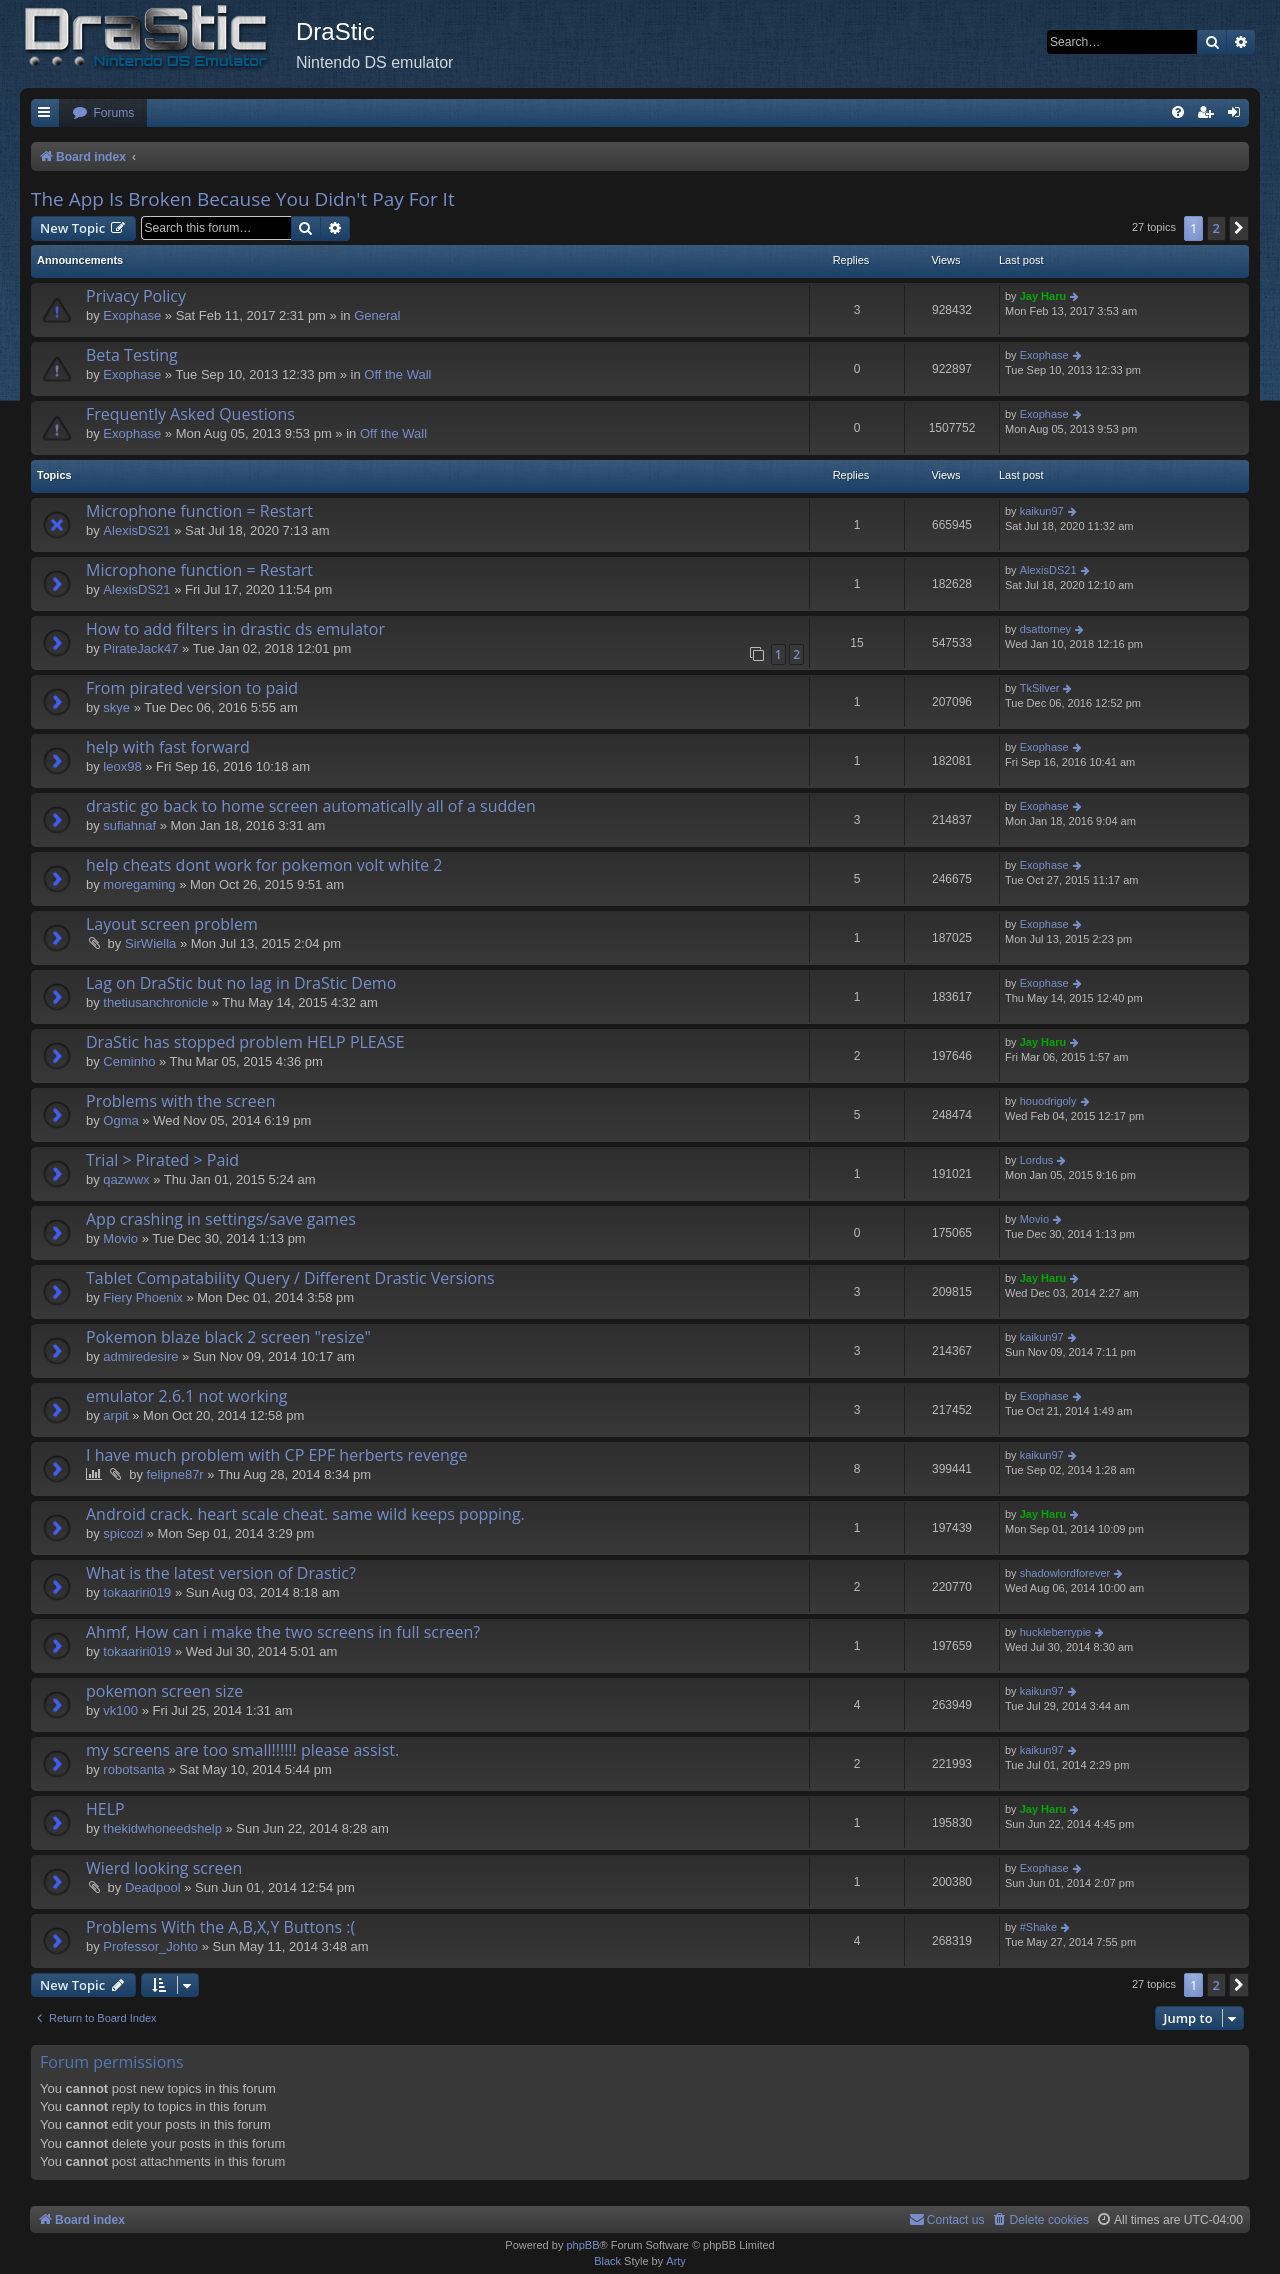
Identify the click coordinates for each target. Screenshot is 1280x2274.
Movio (120, 1238)
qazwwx (126, 1179)
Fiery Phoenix (142, 1297)
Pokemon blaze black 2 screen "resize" (228, 1337)
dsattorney (1045, 629)
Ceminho (129, 1061)
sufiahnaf (129, 825)
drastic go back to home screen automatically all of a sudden (311, 806)
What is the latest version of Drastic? (221, 1573)
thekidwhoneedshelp (162, 1828)
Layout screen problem (172, 924)
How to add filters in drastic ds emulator (235, 629)
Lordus (1037, 1160)
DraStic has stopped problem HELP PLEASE (245, 1042)
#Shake (1038, 1927)
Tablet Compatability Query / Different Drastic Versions (290, 1278)
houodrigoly (1048, 1101)
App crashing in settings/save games (221, 1219)
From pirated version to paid (192, 688)
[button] (1239, 228)
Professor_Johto (150, 1946)
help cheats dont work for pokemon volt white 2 (264, 865)
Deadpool (153, 1887)
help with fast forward (168, 747)
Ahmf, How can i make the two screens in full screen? (283, 1632)
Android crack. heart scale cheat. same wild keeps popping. (305, 1514)
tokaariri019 (137, 1592)
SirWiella (150, 943)
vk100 (120, 1710)
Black (607, 2261)
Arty (676, 2261)
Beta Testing (132, 355)
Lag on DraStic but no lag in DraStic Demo (241, 983)
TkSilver (1040, 688)
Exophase (132, 315)
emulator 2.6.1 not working (186, 1396)
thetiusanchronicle (155, 1002)
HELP (105, 1809)
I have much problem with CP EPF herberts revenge (276, 1455)
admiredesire (140, 1356)
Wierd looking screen (164, 1868)
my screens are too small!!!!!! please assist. (242, 1750)
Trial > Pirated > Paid (162, 1160)
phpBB (582, 2245)
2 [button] (1216, 228)
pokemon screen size (164, 1691)
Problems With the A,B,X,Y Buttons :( (220, 1927)
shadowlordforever (1065, 1573)
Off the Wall (397, 374)
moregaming (139, 884)
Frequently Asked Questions (190, 414)
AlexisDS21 (136, 530)
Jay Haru (1043, 296)
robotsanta (133, 1769)
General (377, 315)
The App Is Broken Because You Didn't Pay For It (243, 199)
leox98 (122, 766)
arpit (115, 1415)
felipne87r (175, 1474)
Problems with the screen (181, 1101)
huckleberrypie (1056, 1632)
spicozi (123, 1533)
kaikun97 (1042, 511)
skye (116, 707)
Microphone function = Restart (199, 511)
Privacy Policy (136, 296)
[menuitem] (103, 113)
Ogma (120, 1120)
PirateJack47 (140, 648)
